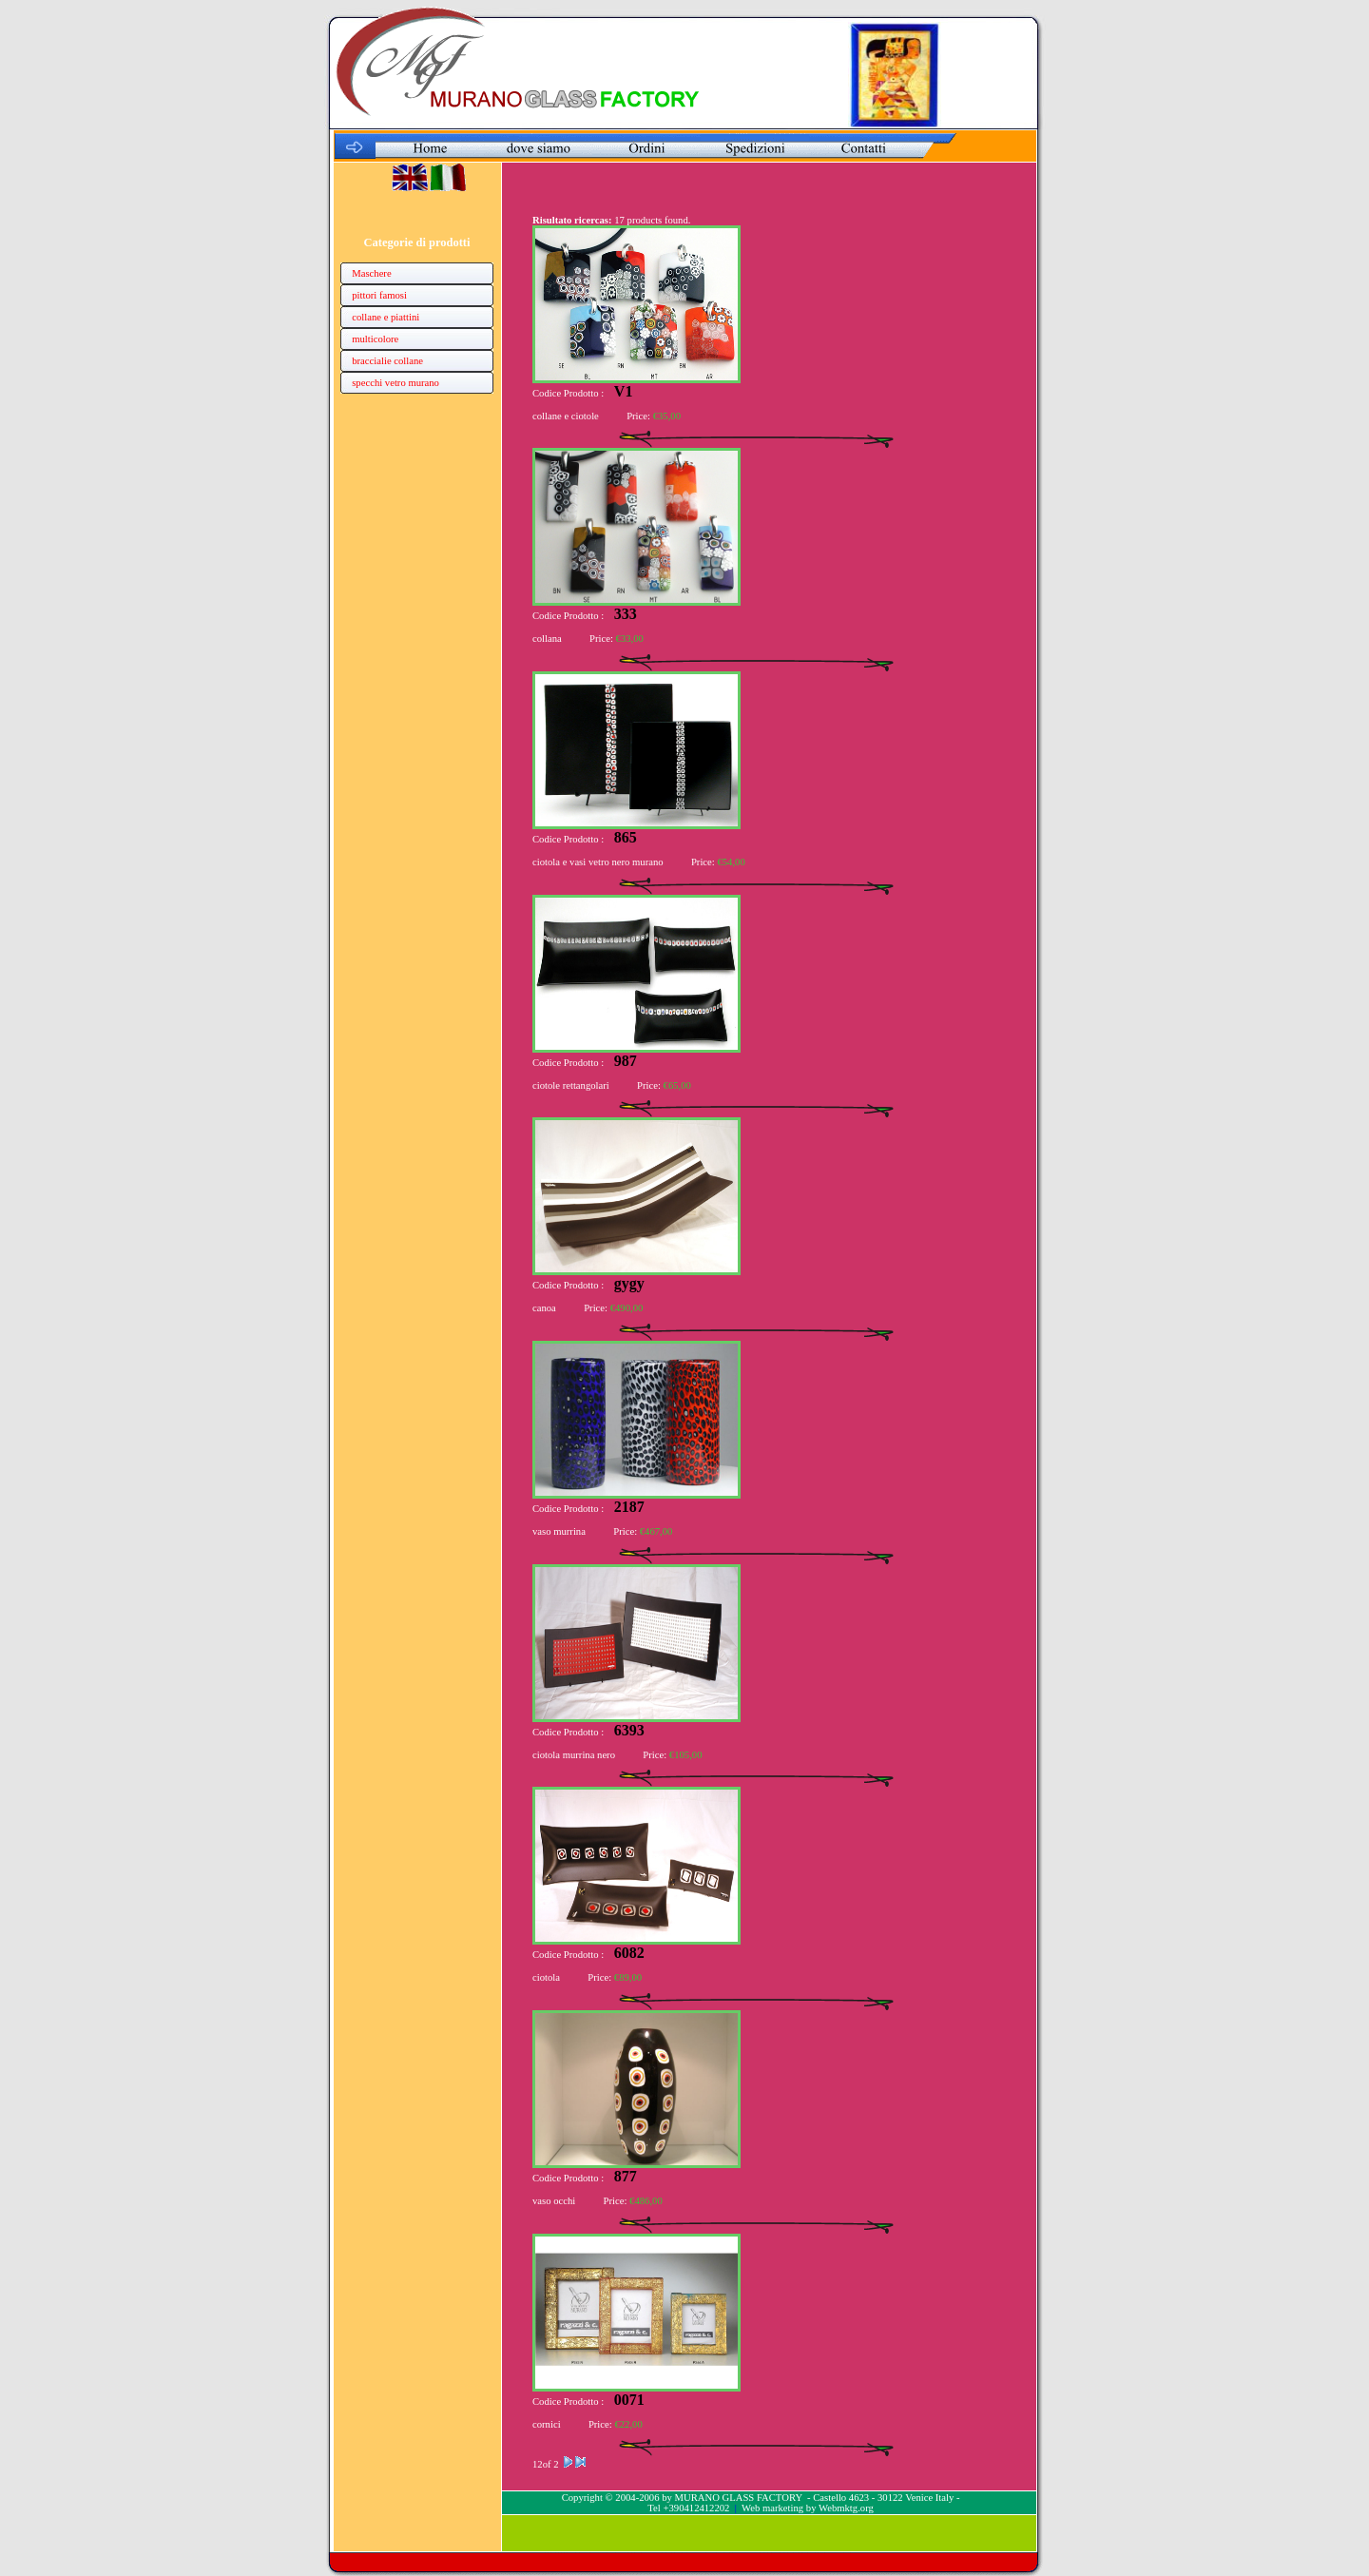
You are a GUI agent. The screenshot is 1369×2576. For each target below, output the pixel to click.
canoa (544, 1308)
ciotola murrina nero (573, 1755)
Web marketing (772, 2508)
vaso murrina (559, 1531)
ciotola (547, 1977)
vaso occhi (553, 2201)
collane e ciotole (565, 416)
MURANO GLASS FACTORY (737, 2497)
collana (547, 638)
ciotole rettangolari (570, 1085)
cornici (546, 2424)
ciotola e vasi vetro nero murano (598, 862)
